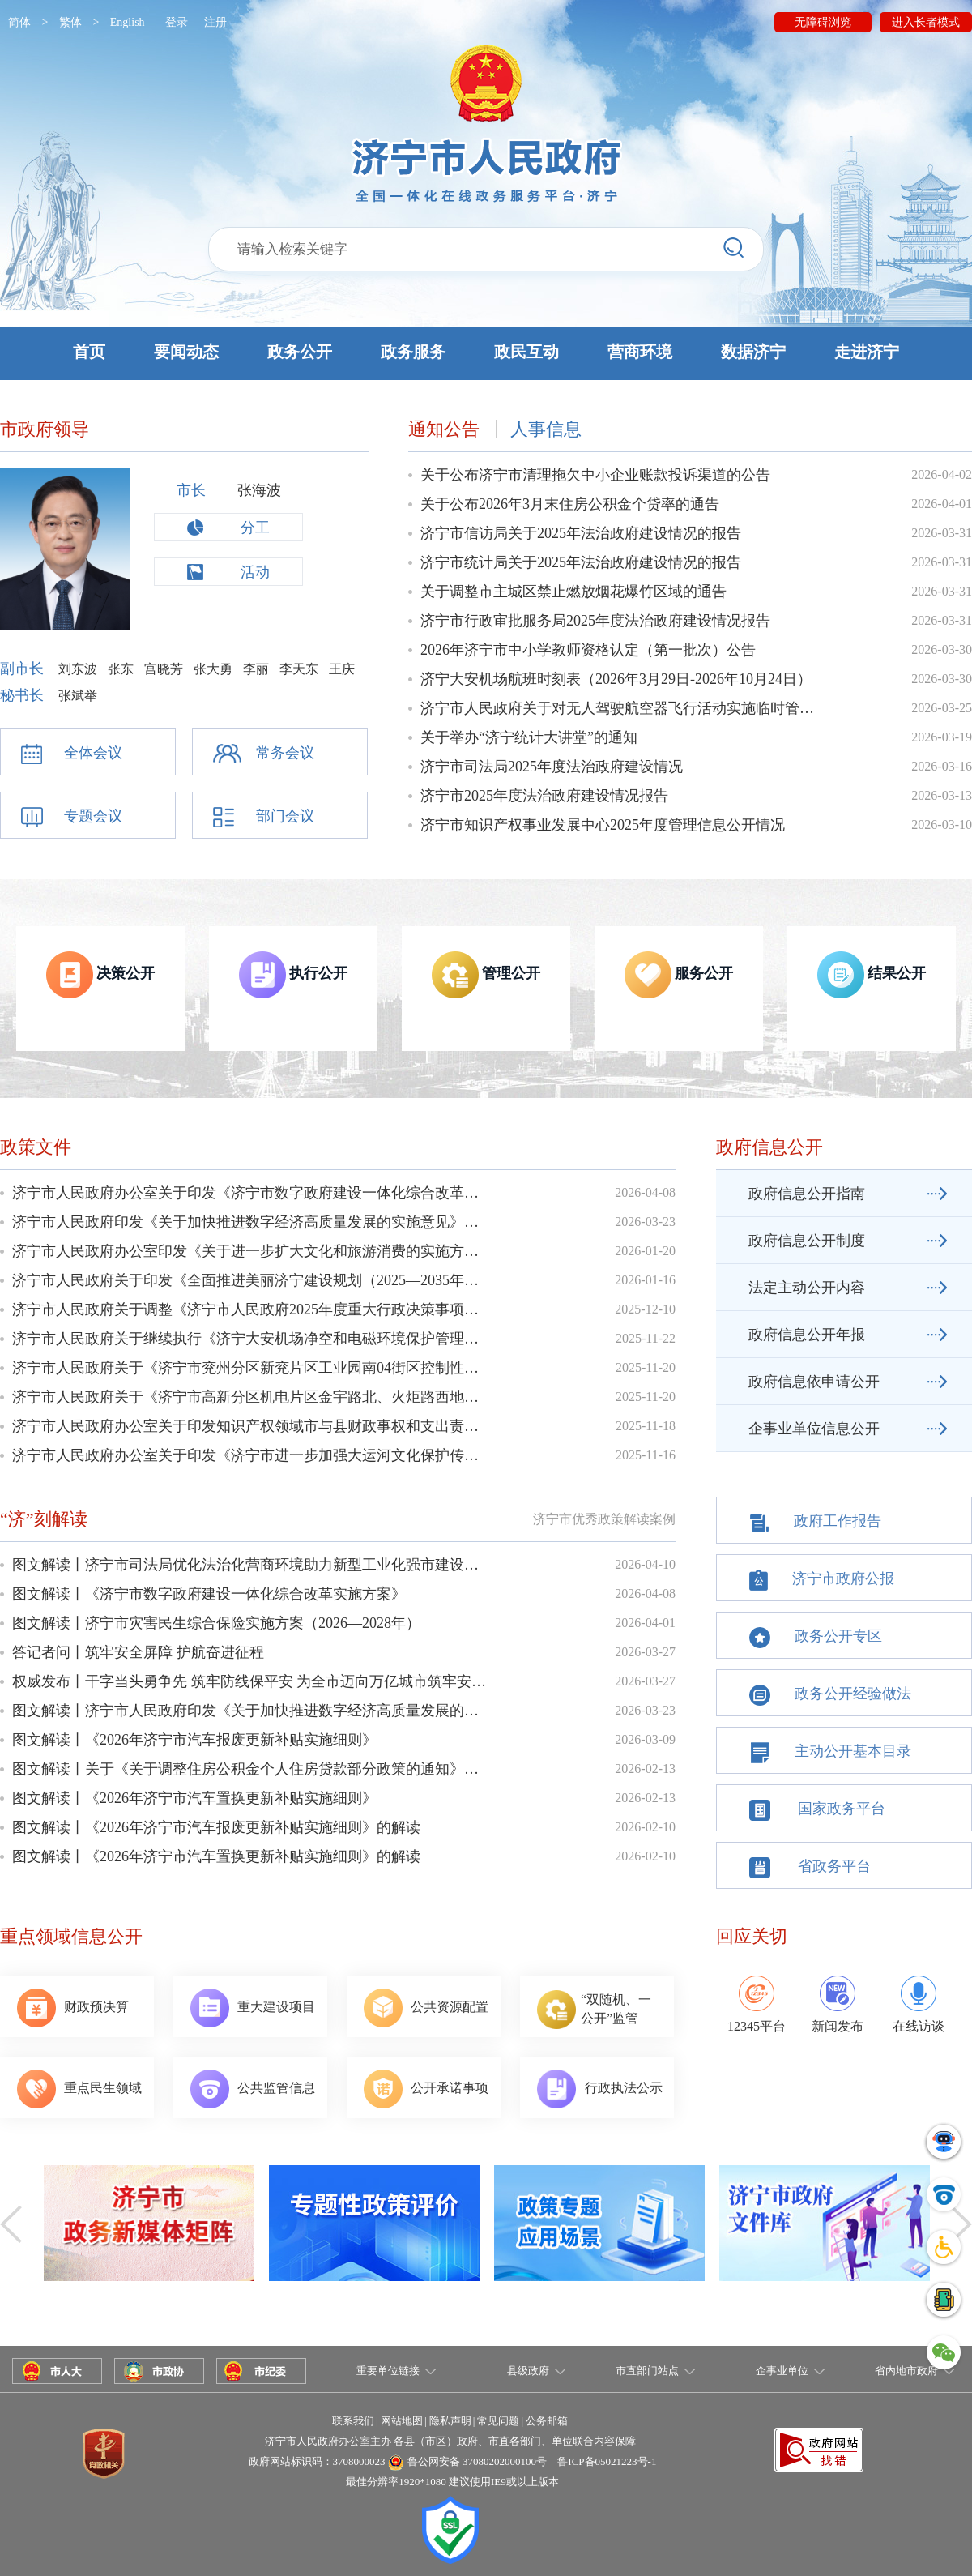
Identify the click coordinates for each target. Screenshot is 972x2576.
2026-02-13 (645, 1768)
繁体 (70, 22)
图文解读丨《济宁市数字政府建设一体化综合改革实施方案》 (209, 1594)
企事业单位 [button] (782, 2371)
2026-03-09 (645, 1739)
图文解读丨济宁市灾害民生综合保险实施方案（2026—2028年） (216, 1623)
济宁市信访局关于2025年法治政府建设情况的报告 (580, 533)
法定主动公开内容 (806, 1287)
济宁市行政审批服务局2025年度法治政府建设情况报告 (595, 621)
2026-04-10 (645, 1564)
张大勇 (213, 669)
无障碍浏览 (823, 22)
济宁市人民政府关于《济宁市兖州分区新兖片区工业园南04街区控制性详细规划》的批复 (251, 1368)
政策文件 (35, 1147)
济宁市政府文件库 (824, 2230)
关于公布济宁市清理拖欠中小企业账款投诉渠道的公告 (595, 475)
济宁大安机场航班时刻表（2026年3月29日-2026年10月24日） (616, 679)
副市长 (24, 668)
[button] (486, 353)
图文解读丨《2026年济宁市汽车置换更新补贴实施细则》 (194, 1798)
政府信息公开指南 (806, 1193)
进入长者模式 (926, 22)
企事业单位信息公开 (814, 1428)
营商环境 (640, 352)
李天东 (298, 669)
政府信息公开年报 (806, 1334)
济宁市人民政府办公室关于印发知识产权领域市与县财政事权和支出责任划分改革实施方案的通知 (251, 1426)
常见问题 (498, 2421)
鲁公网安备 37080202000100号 (477, 2461)
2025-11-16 (646, 1455)
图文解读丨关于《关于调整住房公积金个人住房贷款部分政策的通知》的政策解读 (251, 1769)
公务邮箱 (547, 2421)
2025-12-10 (645, 1309)
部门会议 (285, 816)
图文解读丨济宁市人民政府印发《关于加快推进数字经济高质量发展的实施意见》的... (251, 1710)
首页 (89, 352)
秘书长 (24, 695)
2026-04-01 (645, 1623)
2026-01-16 (645, 1280)
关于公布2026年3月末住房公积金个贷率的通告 (569, 504)
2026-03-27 (645, 1652)
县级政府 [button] (528, 2371)
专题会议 (93, 816)
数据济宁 (753, 352)
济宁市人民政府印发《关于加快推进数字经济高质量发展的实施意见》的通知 (251, 1222)
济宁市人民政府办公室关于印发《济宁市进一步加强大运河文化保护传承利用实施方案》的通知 (251, 1455)
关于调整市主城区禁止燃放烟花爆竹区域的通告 (573, 591)
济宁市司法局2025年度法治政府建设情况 (551, 766)
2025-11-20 (646, 1367)
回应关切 (751, 1936)
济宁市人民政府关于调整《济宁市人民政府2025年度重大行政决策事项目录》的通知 (251, 1309)
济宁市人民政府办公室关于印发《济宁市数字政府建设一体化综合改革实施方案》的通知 (251, 1193)
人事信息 (546, 429)
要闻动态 (186, 352)
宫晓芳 (163, 669)
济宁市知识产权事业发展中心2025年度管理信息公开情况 (602, 825)
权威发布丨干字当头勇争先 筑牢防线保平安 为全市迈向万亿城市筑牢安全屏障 (251, 1681)
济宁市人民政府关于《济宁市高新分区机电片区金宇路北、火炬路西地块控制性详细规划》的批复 (251, 1397)
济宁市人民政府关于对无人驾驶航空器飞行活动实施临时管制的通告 (618, 708)
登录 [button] (176, 22)
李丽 (256, 669)
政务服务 (413, 352)
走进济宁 (866, 352)
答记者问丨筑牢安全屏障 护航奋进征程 (138, 1652)
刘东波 (77, 669)
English (127, 22)
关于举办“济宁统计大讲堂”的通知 (528, 737)
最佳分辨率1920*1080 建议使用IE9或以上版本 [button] (452, 2482)
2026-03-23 (645, 1221)
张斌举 (77, 696)
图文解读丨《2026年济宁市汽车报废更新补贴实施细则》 (194, 1740)
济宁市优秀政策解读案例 (604, 1519)
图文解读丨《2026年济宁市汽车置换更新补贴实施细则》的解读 (216, 1856)
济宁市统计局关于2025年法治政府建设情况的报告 (580, 562)
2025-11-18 (646, 1426)
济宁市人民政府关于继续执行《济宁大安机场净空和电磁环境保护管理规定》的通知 (251, 1339)
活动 (255, 572)
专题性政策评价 (374, 2230)
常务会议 (285, 753)
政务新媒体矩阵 (149, 2230)
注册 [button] (215, 22)
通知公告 (444, 429)
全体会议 (93, 753)
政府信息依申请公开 (814, 1381)
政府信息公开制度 (806, 1240)
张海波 (259, 490)
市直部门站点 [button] (647, 2371)
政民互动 (526, 352)
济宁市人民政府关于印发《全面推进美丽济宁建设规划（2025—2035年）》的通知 (251, 1280)
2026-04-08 (645, 1192)
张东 (121, 669)
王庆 (342, 669)
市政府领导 (44, 429)
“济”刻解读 (43, 1519)
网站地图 (402, 2421)
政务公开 (299, 352)
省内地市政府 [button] (906, 2371)
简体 (19, 22)
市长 (191, 490)
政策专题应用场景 (599, 2230)
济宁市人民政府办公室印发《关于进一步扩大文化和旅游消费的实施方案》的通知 (251, 1251)
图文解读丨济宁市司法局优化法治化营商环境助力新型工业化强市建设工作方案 (251, 1565)
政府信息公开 (769, 1147)
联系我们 (353, 2421)
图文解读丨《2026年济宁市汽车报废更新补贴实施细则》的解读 (216, 1827)
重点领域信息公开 (71, 1936)
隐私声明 (450, 2421)
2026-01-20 (645, 1251)
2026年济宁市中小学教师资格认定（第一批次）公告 (588, 650)
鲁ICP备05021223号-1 (606, 2461)
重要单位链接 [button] (388, 2371)
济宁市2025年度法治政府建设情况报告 (544, 796)
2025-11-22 (646, 1338)
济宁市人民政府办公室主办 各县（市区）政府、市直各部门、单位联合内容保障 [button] (450, 2441)
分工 (255, 527)
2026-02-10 (645, 1827)
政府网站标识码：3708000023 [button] (317, 2461)
